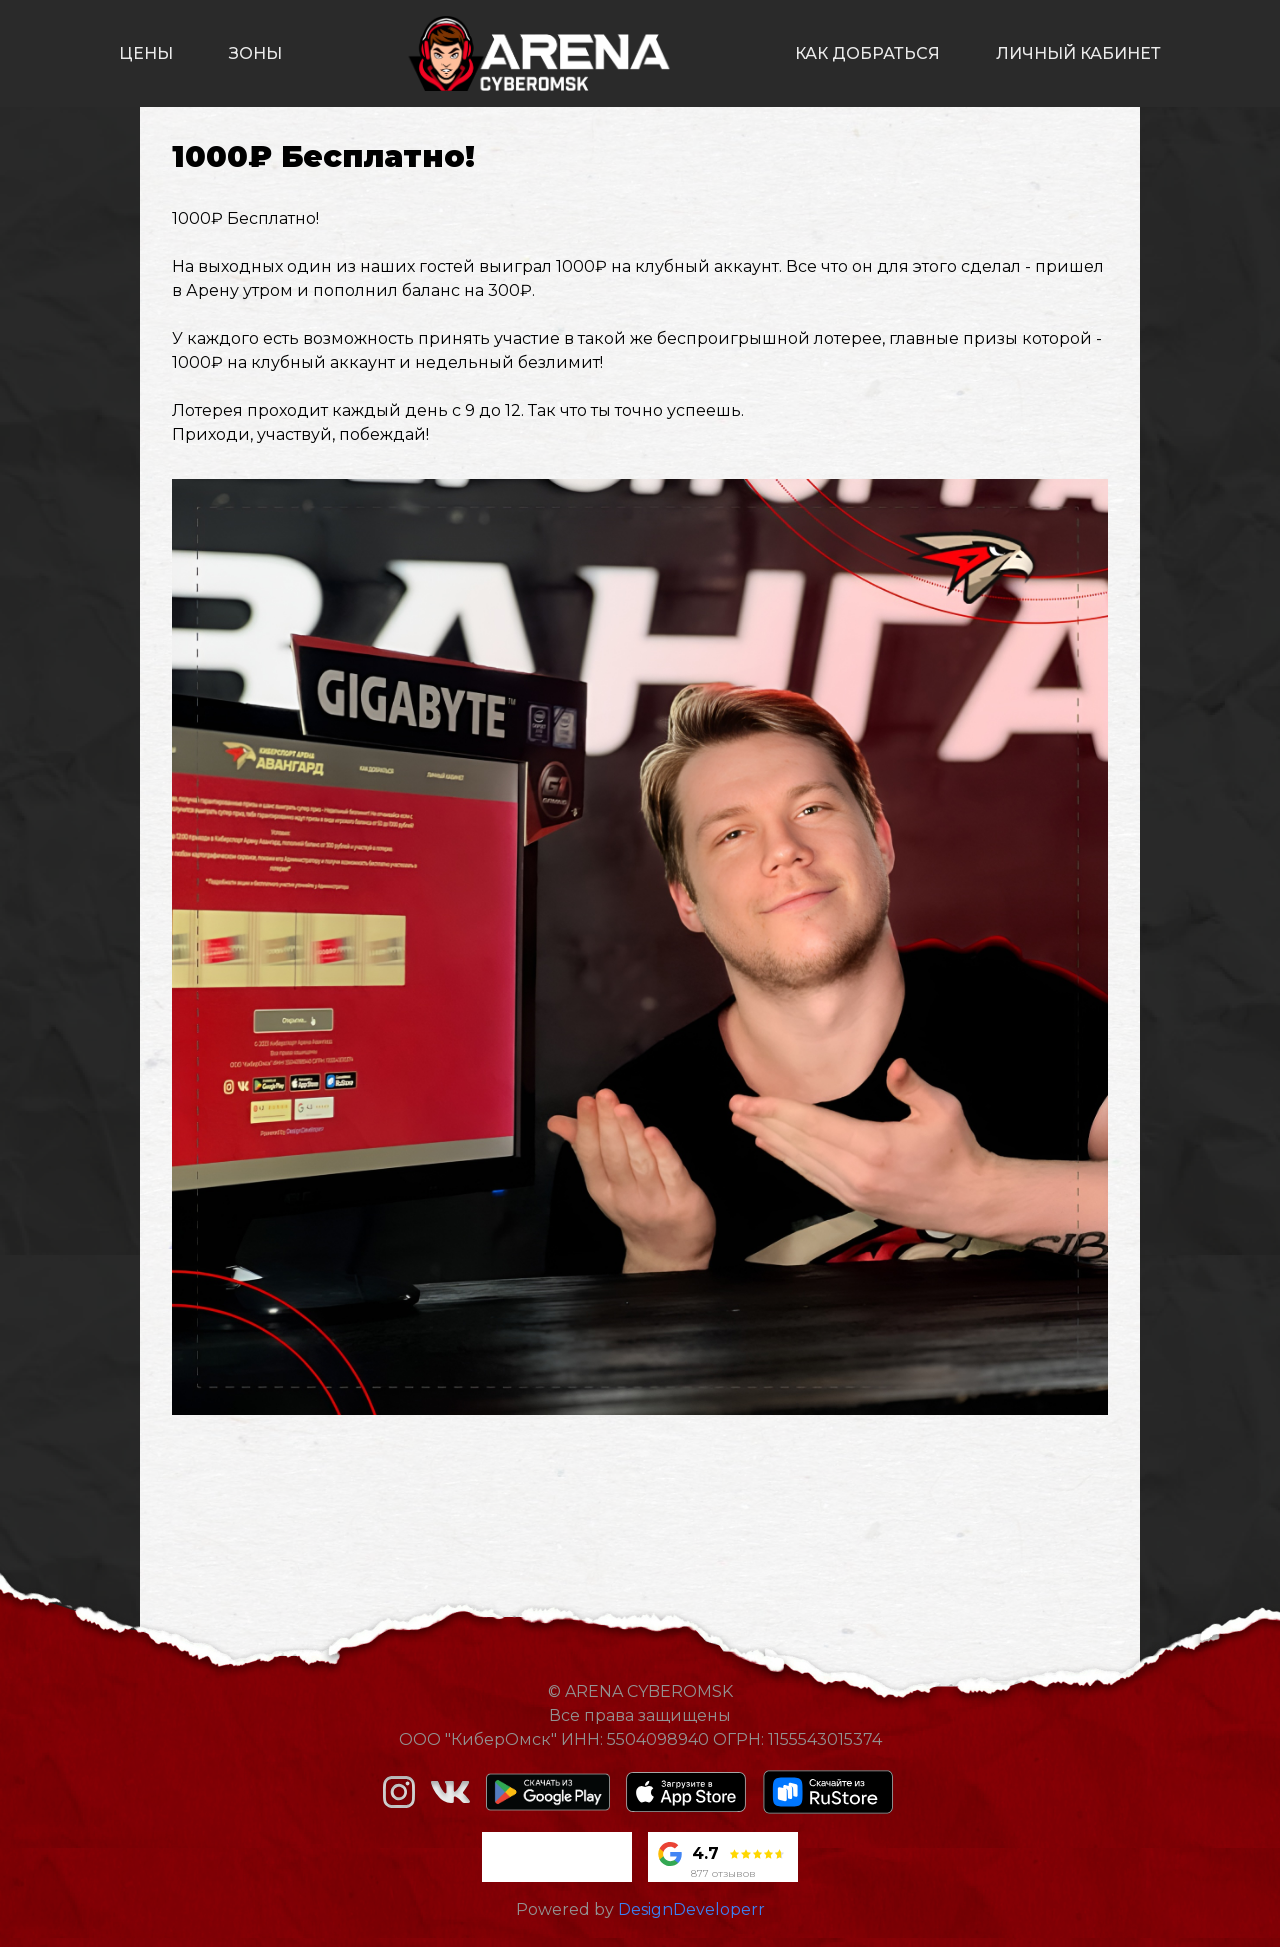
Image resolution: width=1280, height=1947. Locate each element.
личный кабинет (1078, 53)
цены (146, 53)
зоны (255, 53)
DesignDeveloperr (691, 1909)
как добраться (867, 53)
